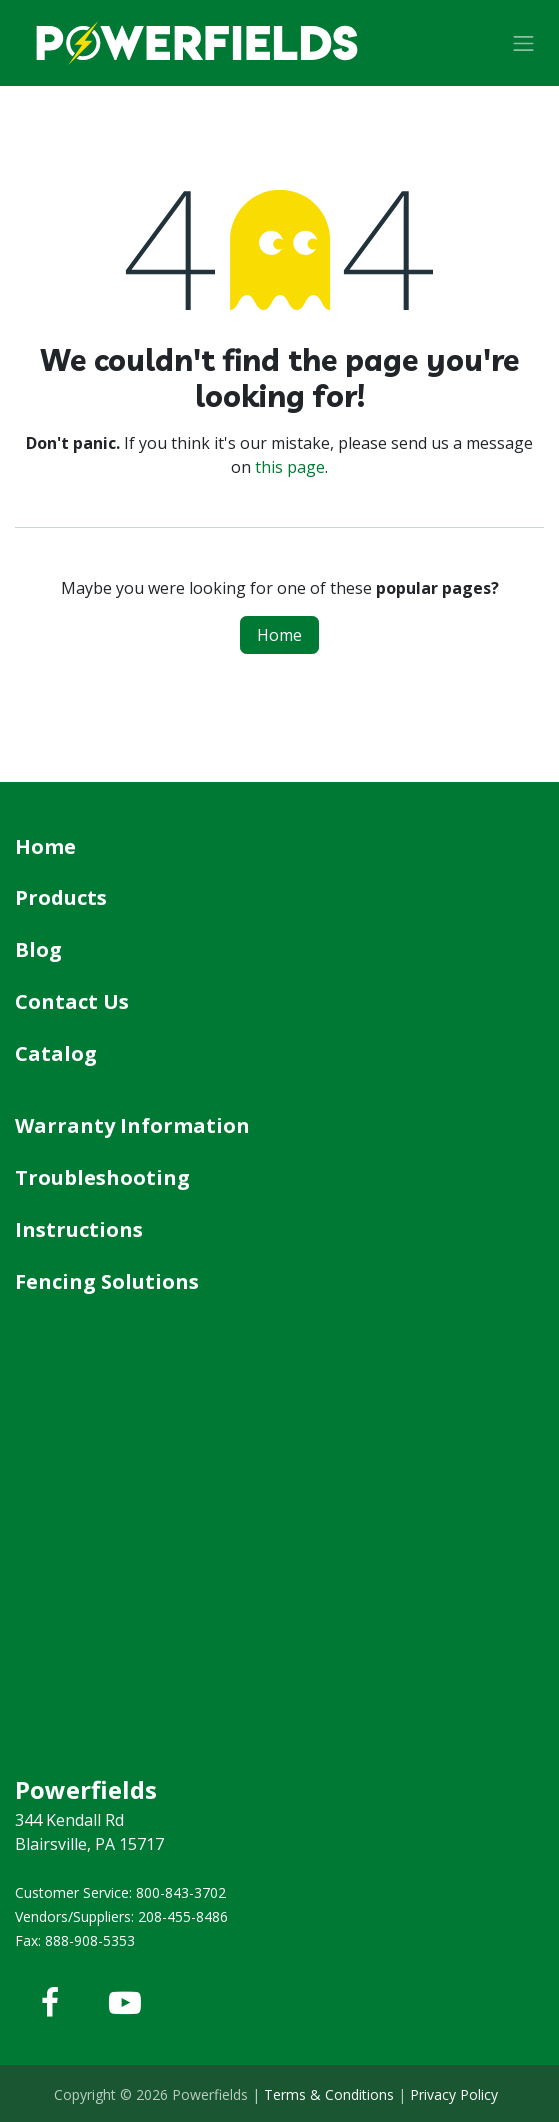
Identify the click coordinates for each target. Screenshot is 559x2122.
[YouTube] (125, 2003)
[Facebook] (50, 2003)
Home (279, 635)
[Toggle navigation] (524, 43)
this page (290, 467)
